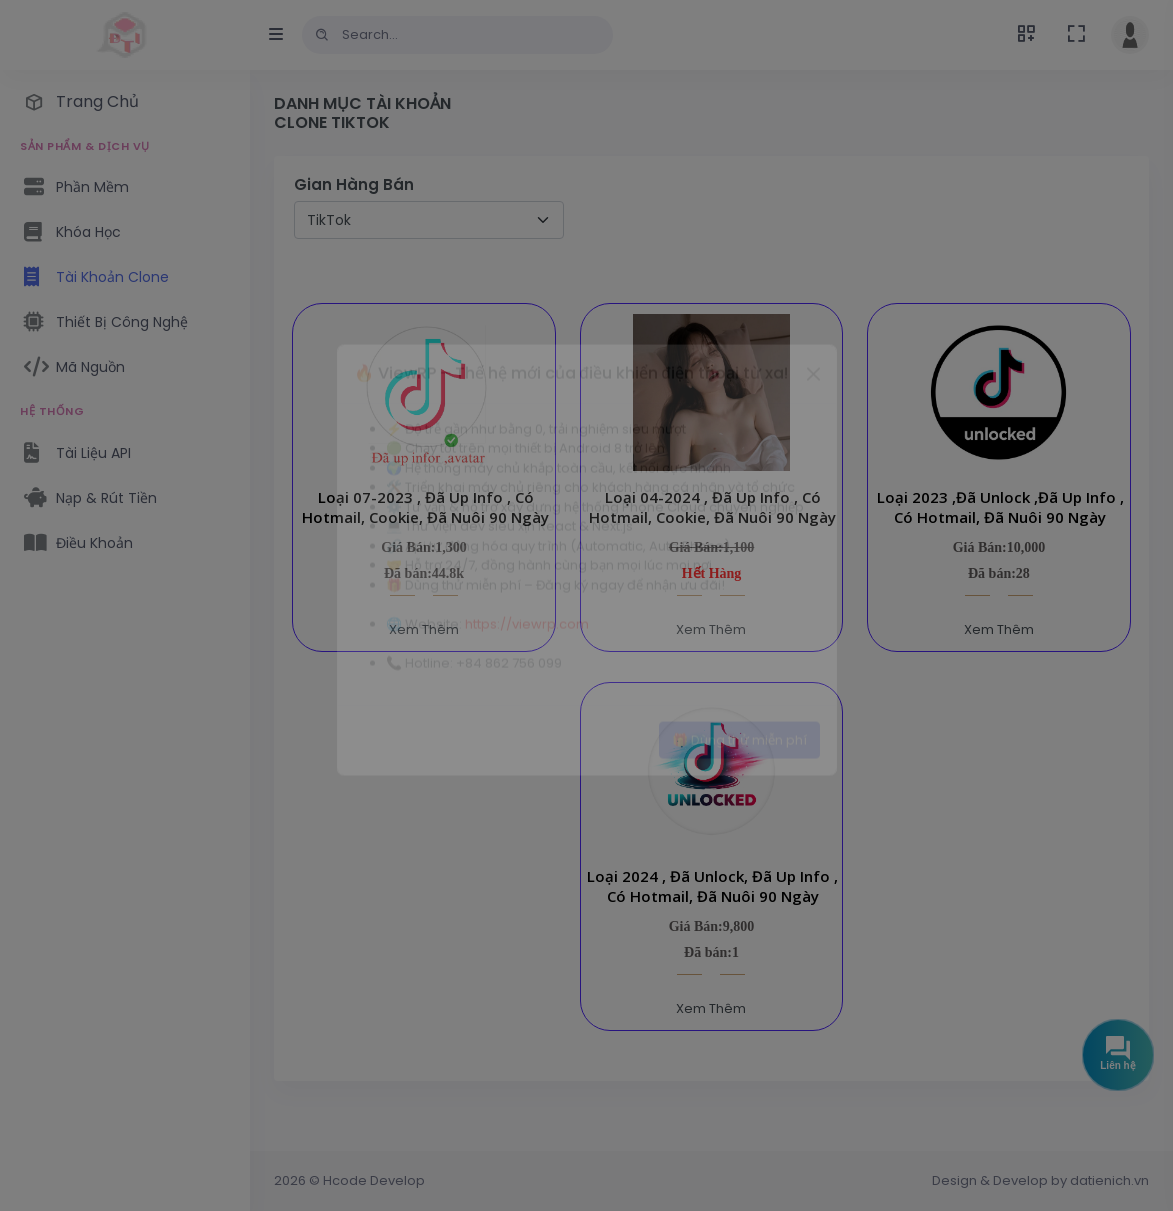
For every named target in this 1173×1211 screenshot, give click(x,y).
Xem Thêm (424, 629)
